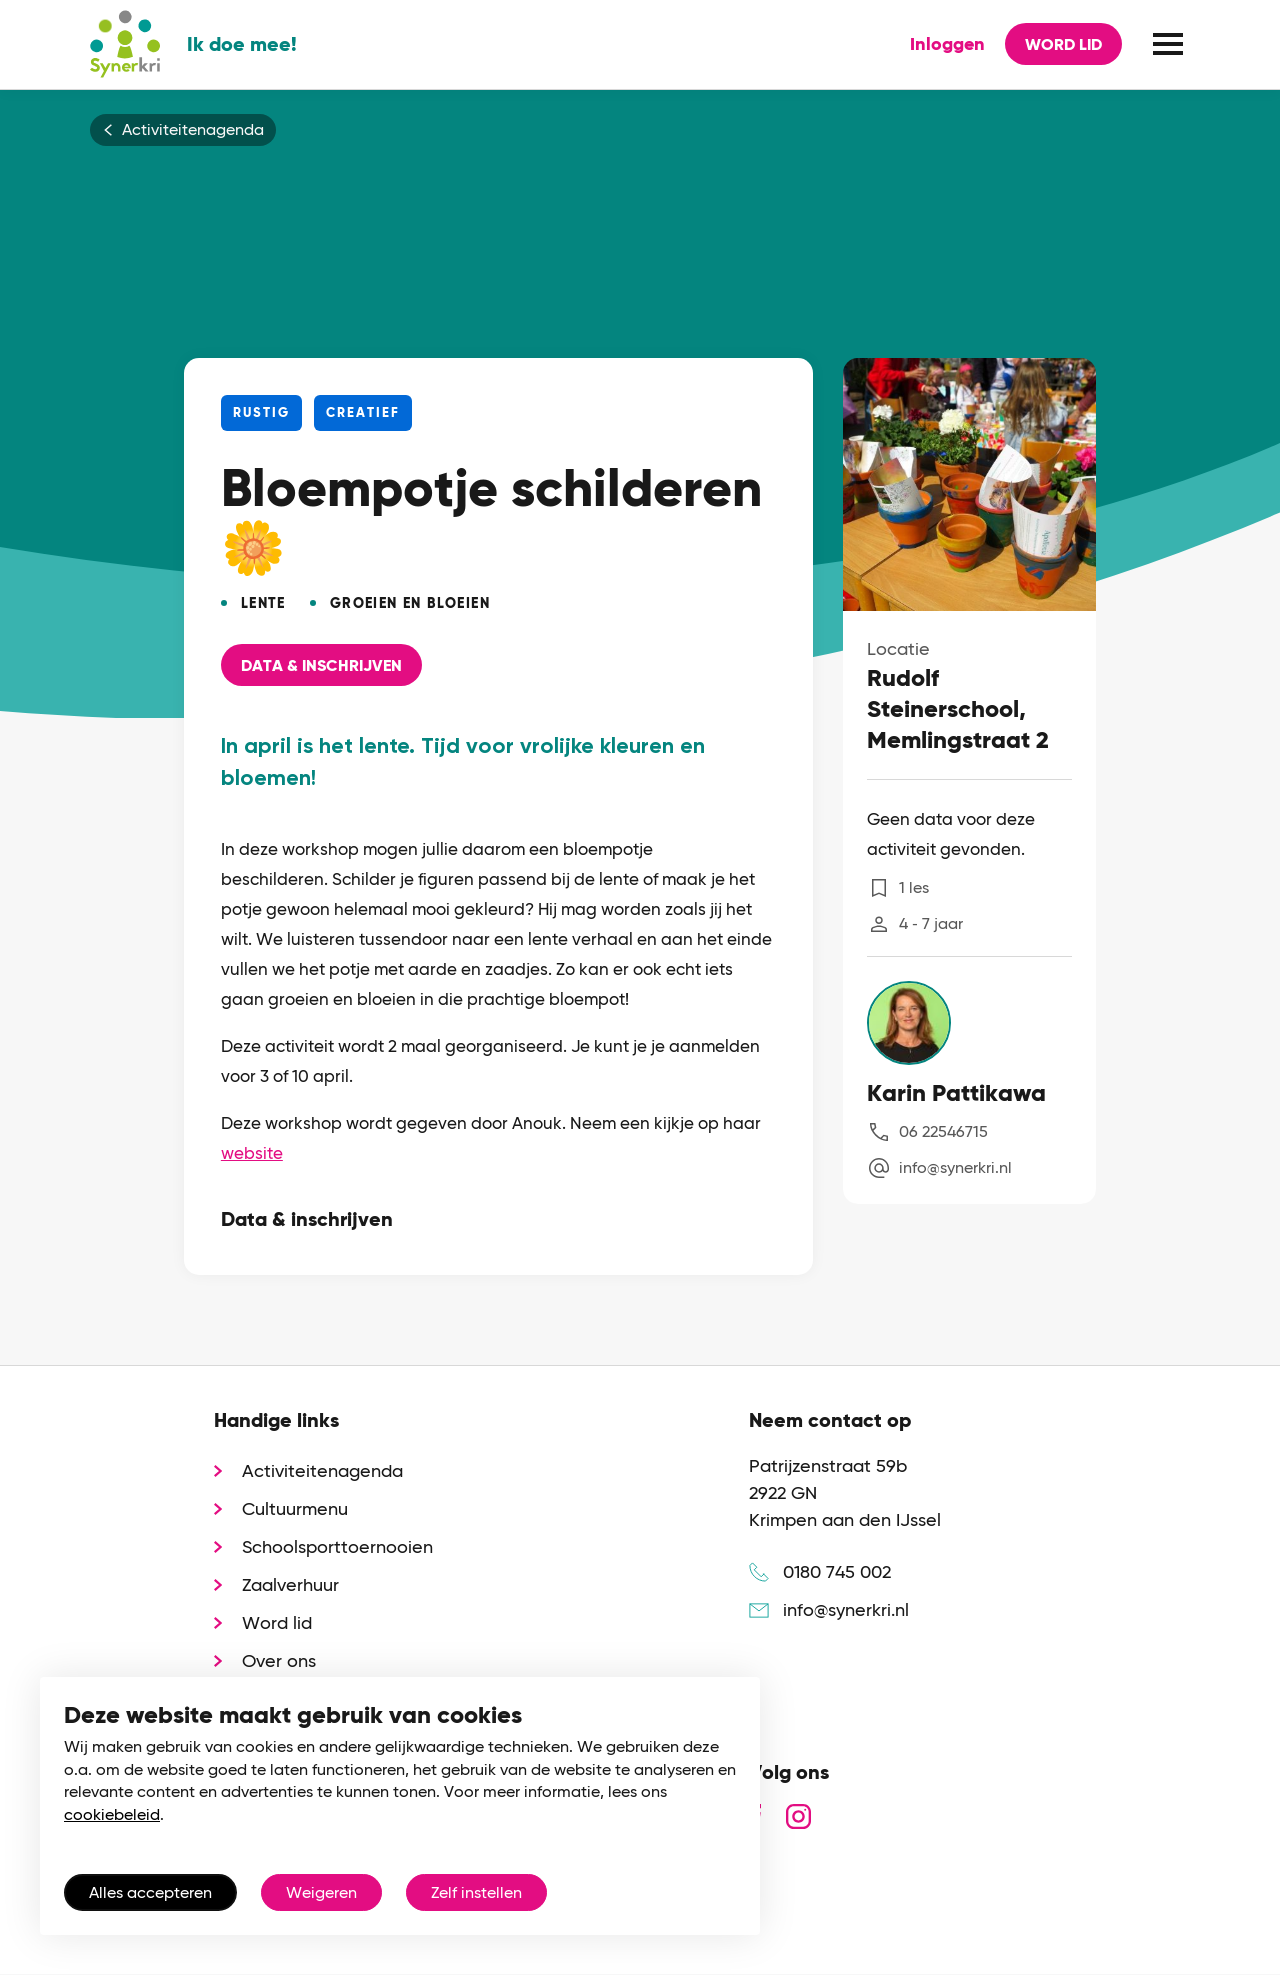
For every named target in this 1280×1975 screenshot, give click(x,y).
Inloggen (947, 44)
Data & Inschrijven (321, 665)
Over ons (279, 1660)
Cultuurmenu (295, 1508)
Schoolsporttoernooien (337, 1546)
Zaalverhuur (290, 1584)
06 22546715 (943, 1131)
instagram (798, 1816)
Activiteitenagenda (193, 130)
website (252, 1153)
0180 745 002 (837, 1571)
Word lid (1063, 44)
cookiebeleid (112, 1814)
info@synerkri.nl (955, 1167)
